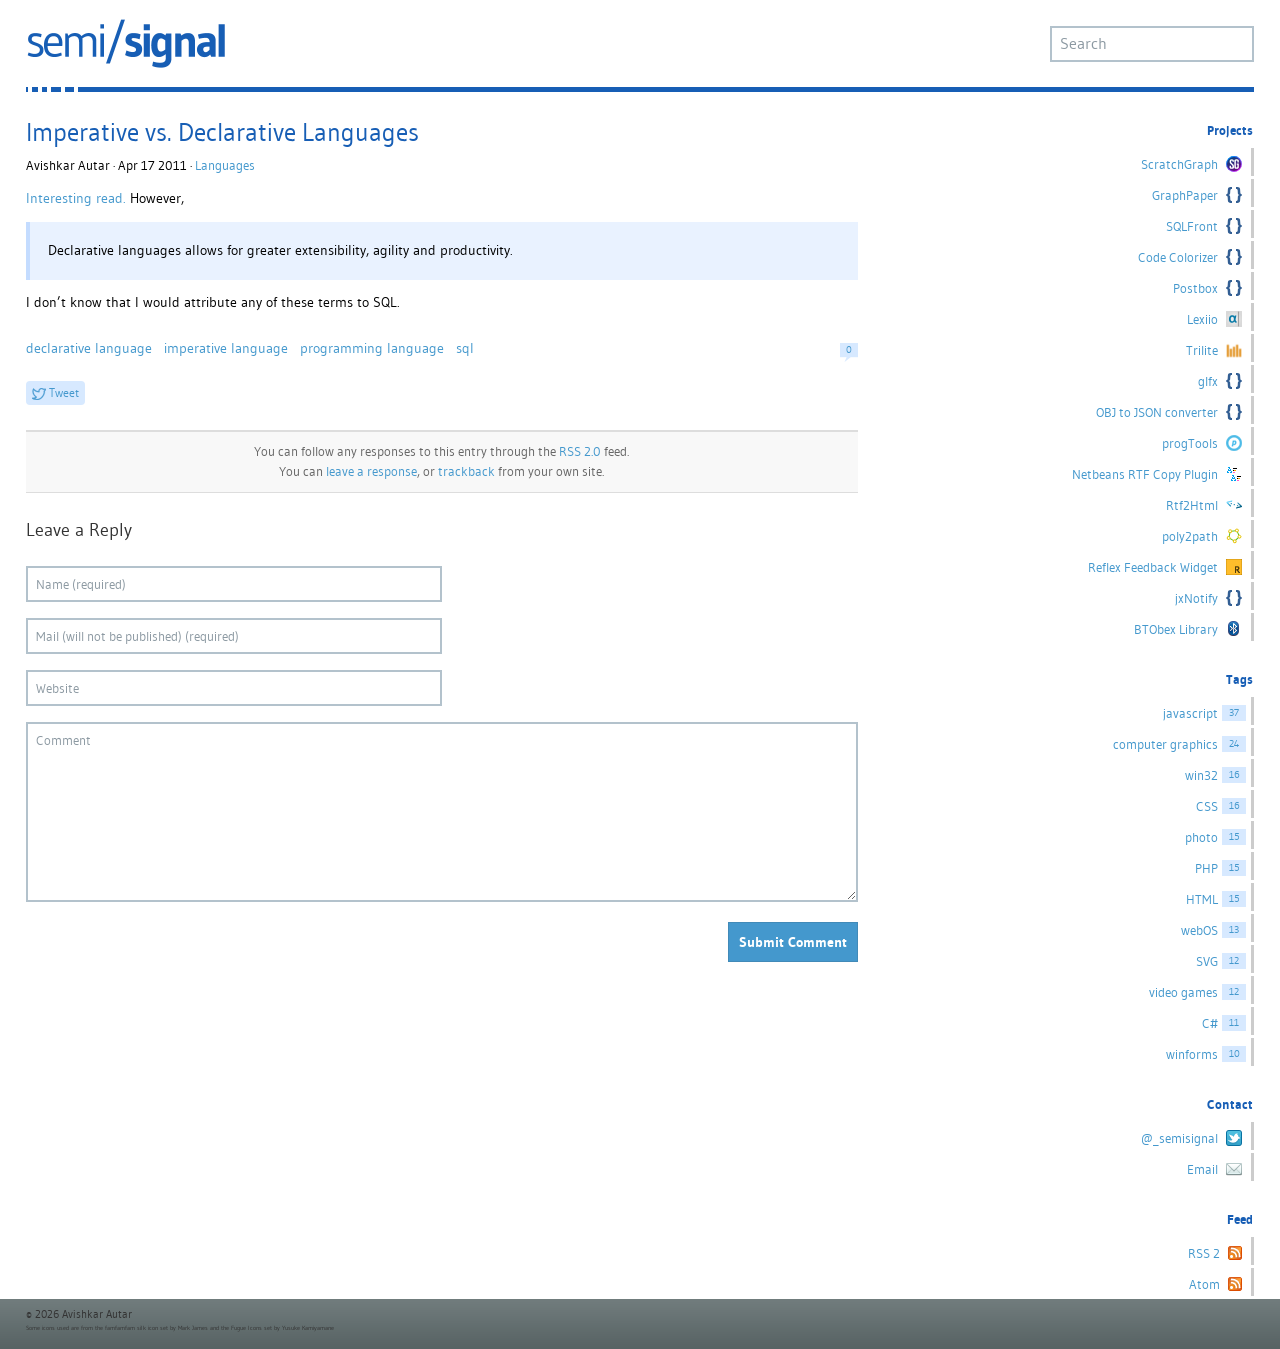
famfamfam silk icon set (136, 1328)
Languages (225, 165)
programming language (372, 348)
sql (465, 348)
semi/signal (126, 43)
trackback (466, 471)
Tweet (64, 392)
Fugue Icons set (251, 1328)
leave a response (371, 471)
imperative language (226, 348)
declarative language (89, 348)
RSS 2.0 (580, 451)
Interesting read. (76, 198)
